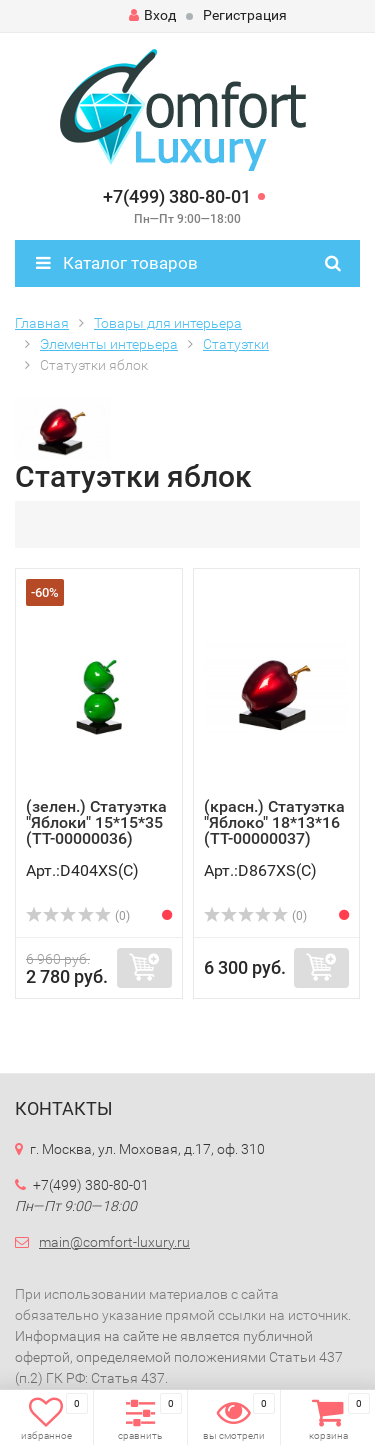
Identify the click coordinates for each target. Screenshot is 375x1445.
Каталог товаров (117, 263)
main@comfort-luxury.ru (114, 1242)
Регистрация (245, 15)
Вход (152, 15)
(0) (78, 916)
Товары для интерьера (168, 323)
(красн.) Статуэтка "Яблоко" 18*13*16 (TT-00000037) (274, 822)
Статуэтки (236, 344)
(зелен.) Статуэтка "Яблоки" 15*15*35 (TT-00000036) (96, 822)
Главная (42, 323)
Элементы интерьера (109, 344)
